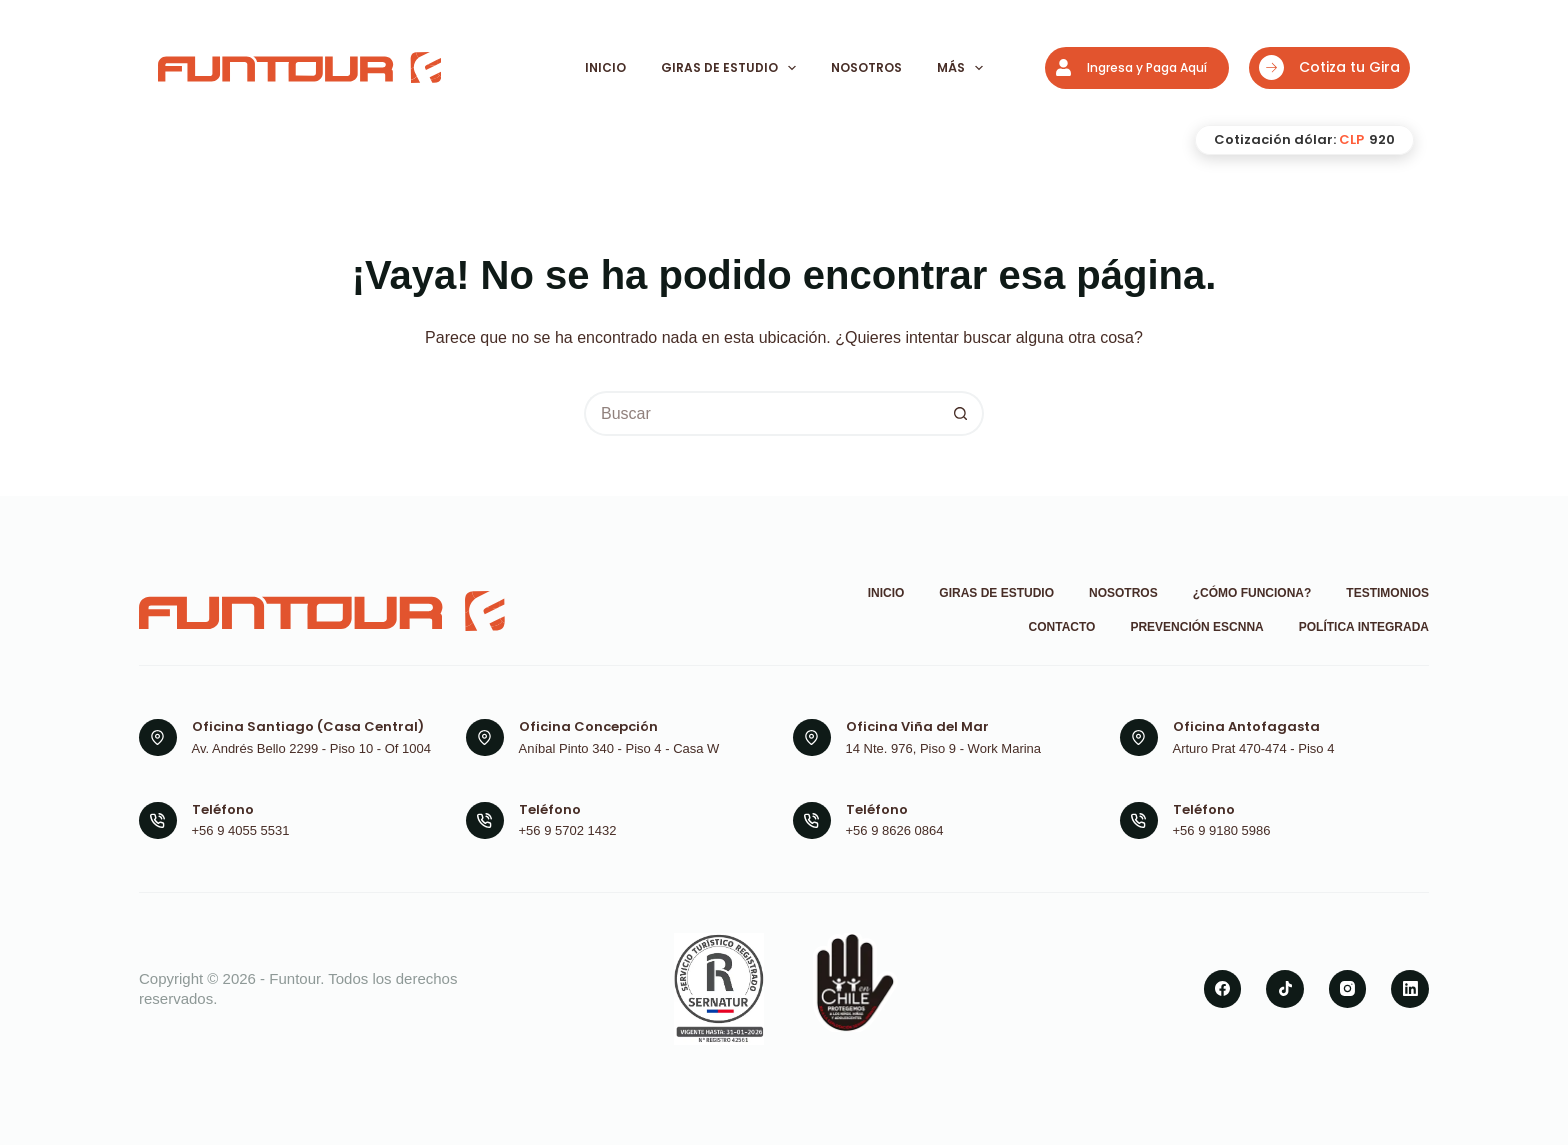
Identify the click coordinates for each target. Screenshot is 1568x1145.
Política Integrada (1364, 627)
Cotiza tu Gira (1329, 67)
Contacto (1062, 627)
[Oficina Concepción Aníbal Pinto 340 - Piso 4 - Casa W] (485, 738)
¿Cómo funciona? (1252, 593)
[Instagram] (1348, 989)
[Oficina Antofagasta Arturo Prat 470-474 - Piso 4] (1139, 738)
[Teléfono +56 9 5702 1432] (485, 821)
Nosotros (866, 67)
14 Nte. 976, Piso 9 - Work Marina (944, 748)
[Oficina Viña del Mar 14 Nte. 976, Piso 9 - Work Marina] (812, 738)
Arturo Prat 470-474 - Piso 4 (1254, 748)
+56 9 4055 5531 (241, 830)
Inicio (605, 67)
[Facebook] (1223, 989)
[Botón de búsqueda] (961, 413)
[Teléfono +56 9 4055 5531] (158, 821)
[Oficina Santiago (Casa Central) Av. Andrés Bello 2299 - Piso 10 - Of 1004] (158, 738)
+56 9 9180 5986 (1222, 830)
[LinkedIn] (1410, 989)
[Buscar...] (761, 413)
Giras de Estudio (730, 68)
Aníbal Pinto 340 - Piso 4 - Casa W (619, 748)
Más (961, 68)
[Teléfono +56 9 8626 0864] (812, 821)
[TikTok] (1285, 989)
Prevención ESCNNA (1196, 627)
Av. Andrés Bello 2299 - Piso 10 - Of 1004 (311, 748)
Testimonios (1387, 593)
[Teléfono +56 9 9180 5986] (1139, 821)
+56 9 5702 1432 (568, 830)
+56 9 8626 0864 (895, 830)
